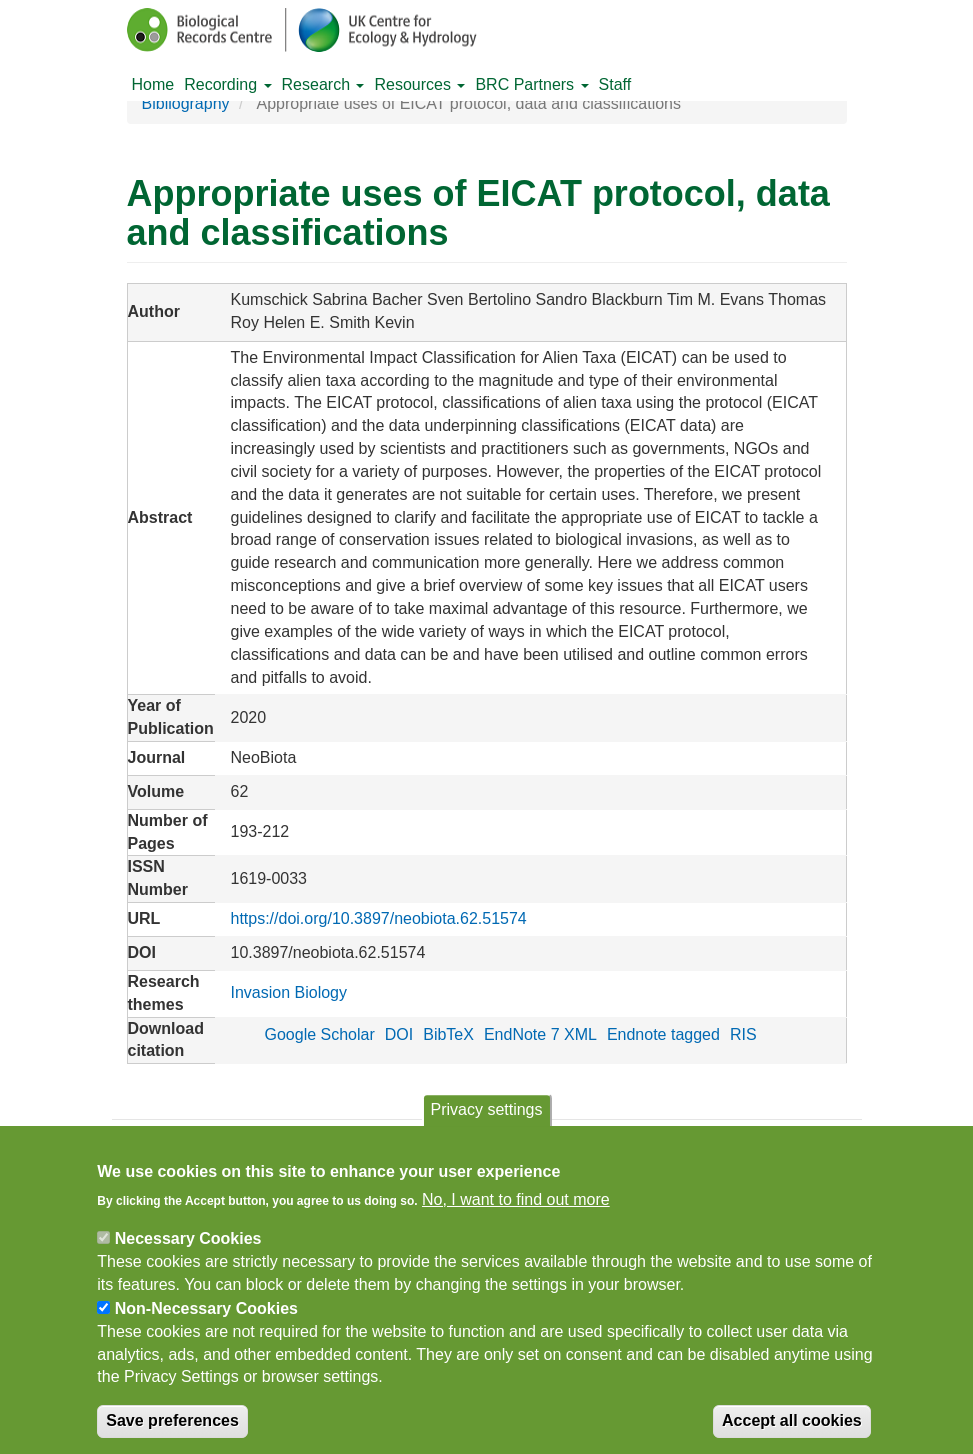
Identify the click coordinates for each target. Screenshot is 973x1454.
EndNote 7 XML (540, 1034)
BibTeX (448, 1034)
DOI (399, 1034)
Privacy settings (486, 1127)
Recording (227, 84)
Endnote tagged (663, 1034)
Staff (615, 84)
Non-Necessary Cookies (206, 1326)
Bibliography (186, 103)
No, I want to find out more (516, 1216)
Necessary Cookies (188, 1256)
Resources (419, 84)
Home (153, 84)
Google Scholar (319, 1034)
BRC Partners (531, 84)
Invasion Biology (288, 992)
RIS (743, 1034)
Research (323, 84)
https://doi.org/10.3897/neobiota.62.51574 (378, 918)
